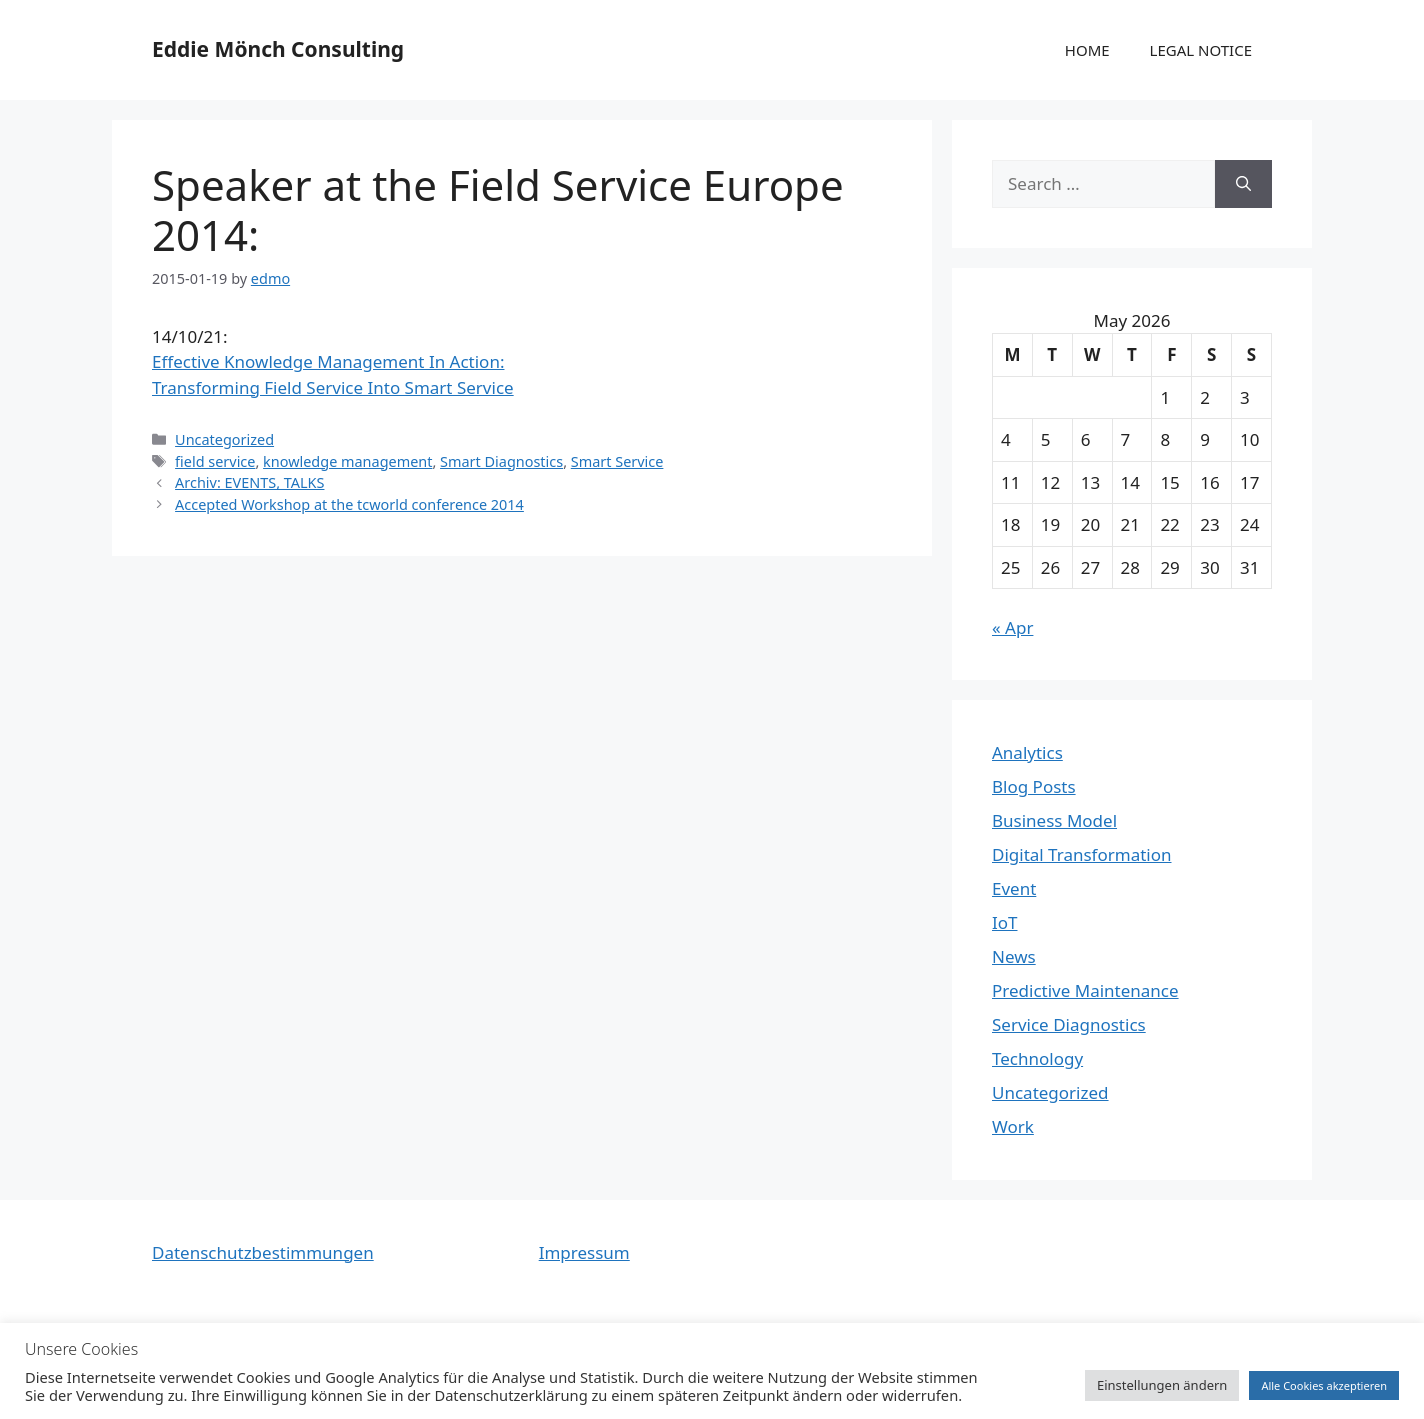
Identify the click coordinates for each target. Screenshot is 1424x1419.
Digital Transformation (1082, 854)
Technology (1037, 1058)
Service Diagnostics (1069, 1024)
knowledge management (347, 461)
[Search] (1243, 184)
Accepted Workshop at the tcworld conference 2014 (349, 504)
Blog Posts (1034, 786)
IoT (1005, 922)
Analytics (1027, 752)
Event (1014, 888)
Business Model (1054, 820)
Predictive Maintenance (1085, 990)
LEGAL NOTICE (1201, 50)
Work (1013, 1126)
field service (215, 461)
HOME (1087, 50)
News (1014, 956)
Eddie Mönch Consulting (278, 49)
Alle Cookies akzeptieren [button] (1324, 1385)
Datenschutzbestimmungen (263, 1252)
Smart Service (617, 461)
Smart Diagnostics (501, 461)
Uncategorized (224, 439)
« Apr (1012, 627)
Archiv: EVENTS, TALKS (249, 482)
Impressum (584, 1252)
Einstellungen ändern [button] (1162, 1385)
